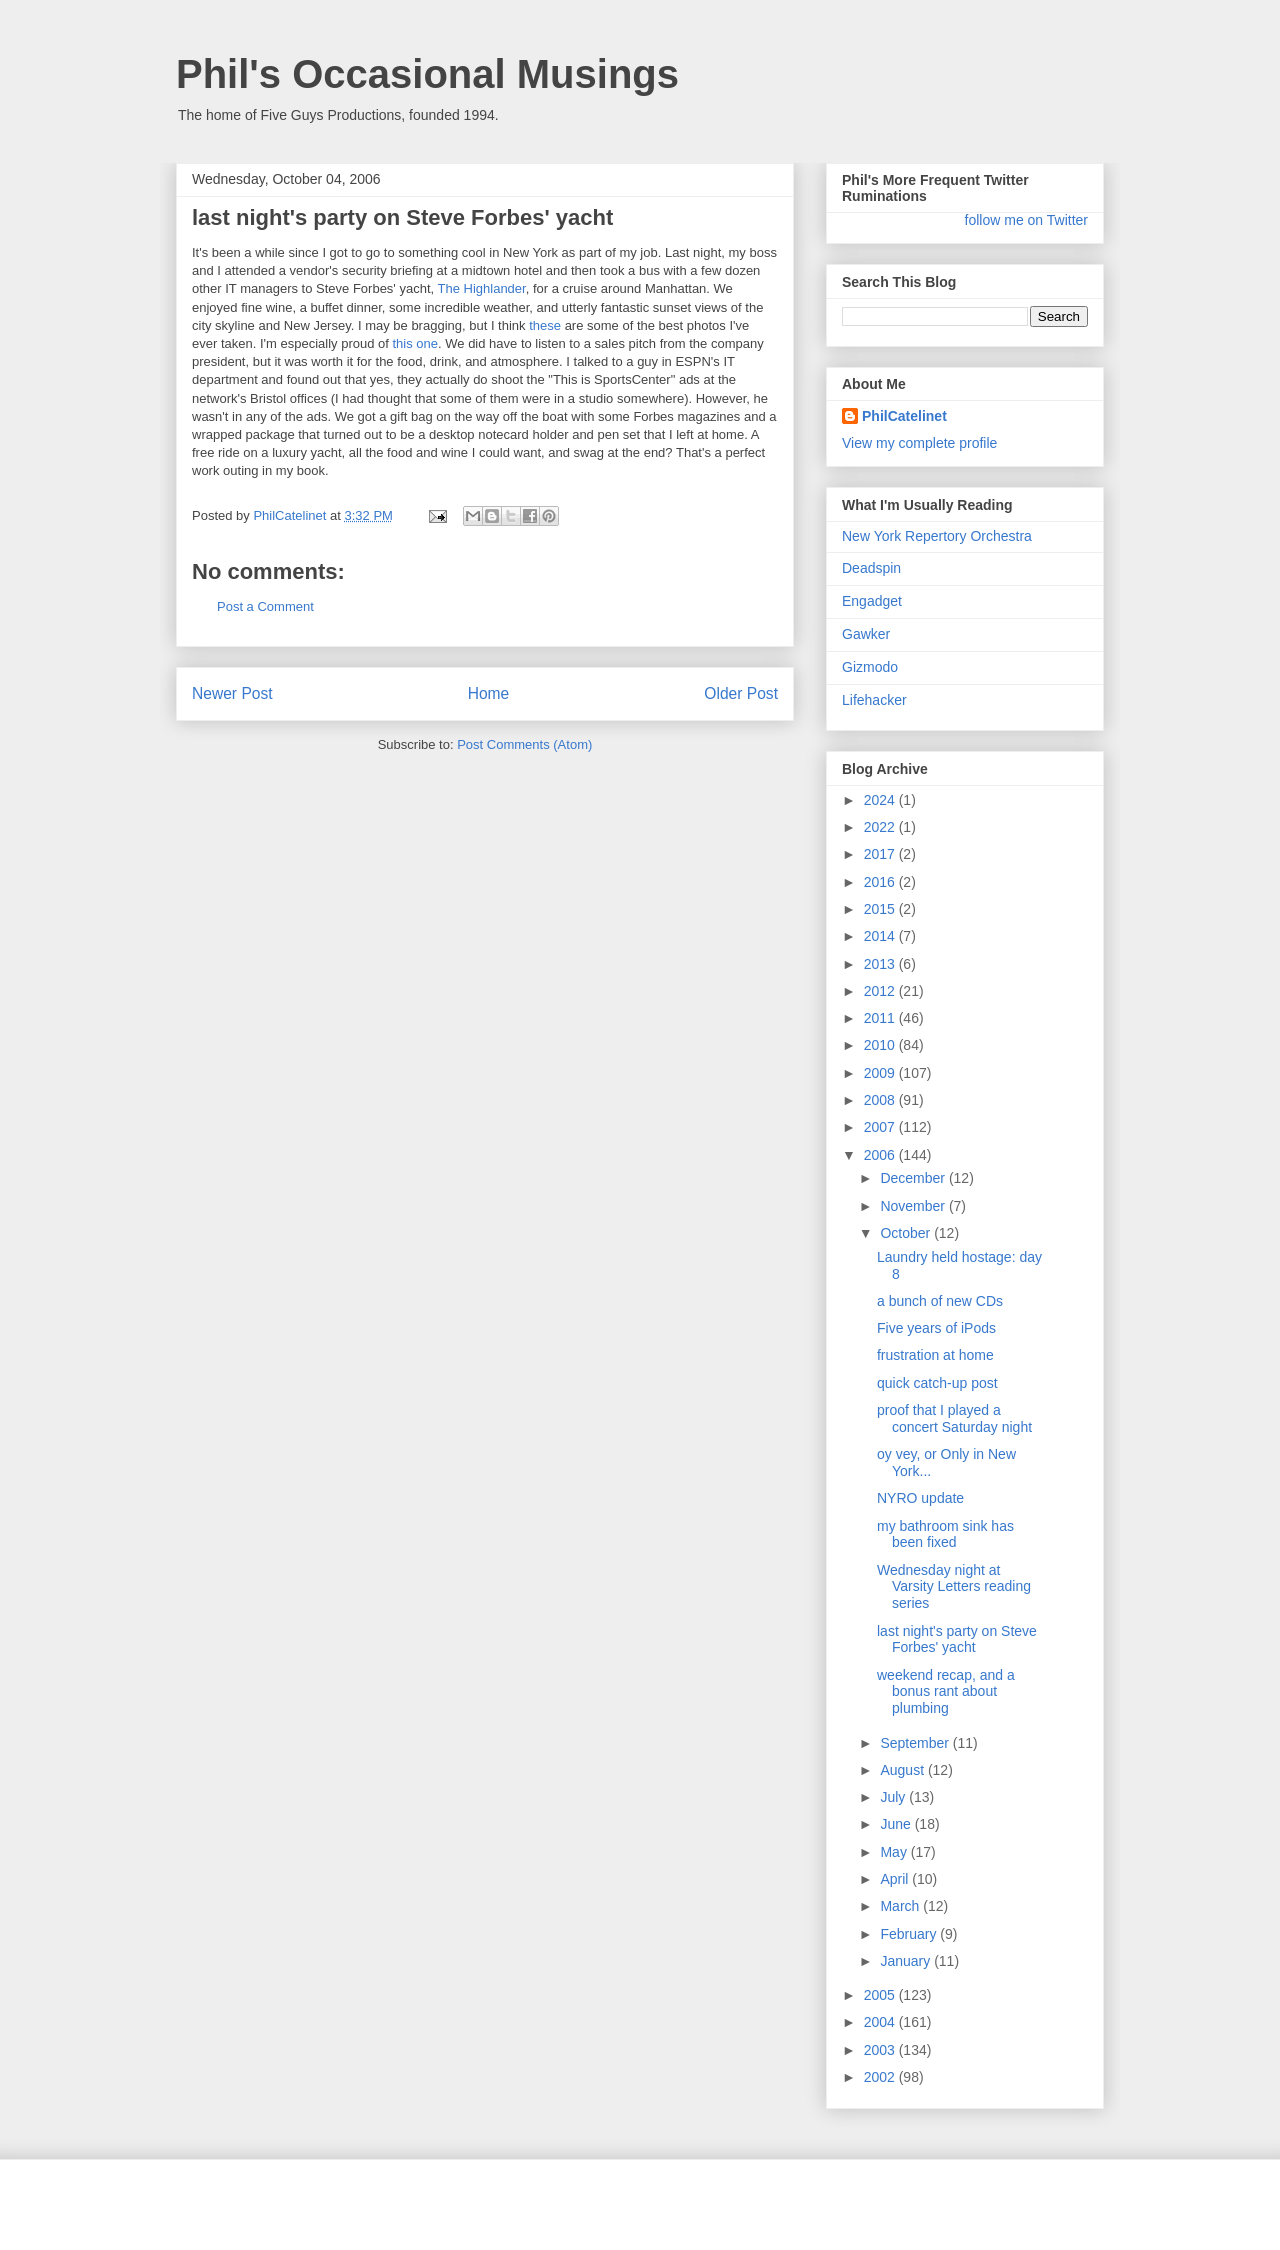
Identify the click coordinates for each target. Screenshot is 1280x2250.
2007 (881, 1127)
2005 (881, 1995)
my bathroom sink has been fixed (945, 1534)
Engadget (872, 601)
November (914, 1206)
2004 (881, 2022)
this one (415, 343)
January (907, 1961)
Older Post (741, 693)
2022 (881, 827)
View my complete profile (919, 443)
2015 (881, 909)
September (916, 1743)
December (914, 1178)
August (903, 1770)
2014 (881, 936)
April (896, 1879)
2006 (881, 1155)
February (910, 1934)
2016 (881, 882)
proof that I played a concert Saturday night (954, 1418)
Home (489, 693)
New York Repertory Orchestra (937, 536)
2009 (881, 1073)
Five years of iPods (936, 1328)
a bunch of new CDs (940, 1301)
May (895, 1852)
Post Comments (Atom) (524, 744)
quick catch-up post (937, 1383)
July (894, 1797)
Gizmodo (870, 667)
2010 (881, 1045)
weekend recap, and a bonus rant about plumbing (946, 1692)
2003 (881, 2050)
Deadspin (871, 568)
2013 (881, 964)
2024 (881, 800)
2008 (881, 1100)
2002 (881, 2077)
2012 (881, 991)
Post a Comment (265, 606)
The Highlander (482, 288)
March (901, 1906)
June (897, 1824)
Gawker (866, 634)
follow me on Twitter (1026, 220)
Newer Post (232, 693)
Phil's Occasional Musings (427, 74)
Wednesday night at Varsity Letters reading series (954, 1587)
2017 (881, 854)
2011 (881, 1018)
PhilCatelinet (904, 416)
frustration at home (935, 1355)
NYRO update (920, 1498)
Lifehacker (874, 700)
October (907, 1233)
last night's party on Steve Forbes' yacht (957, 1639)
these (545, 325)
